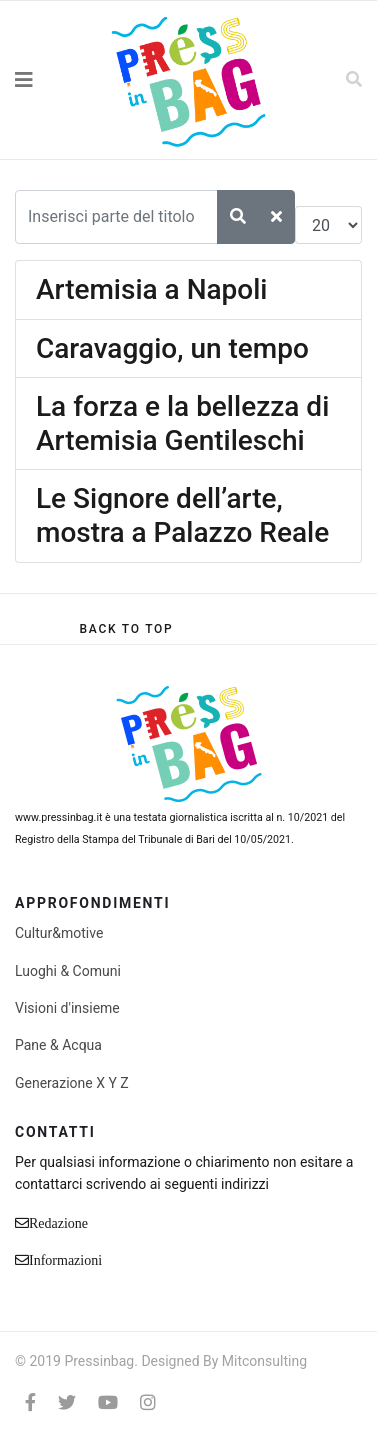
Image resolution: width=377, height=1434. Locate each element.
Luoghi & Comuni (68, 971)
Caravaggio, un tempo (172, 348)
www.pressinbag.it (58, 817)
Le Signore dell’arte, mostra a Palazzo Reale (182, 515)
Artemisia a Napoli (152, 289)
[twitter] (67, 1402)
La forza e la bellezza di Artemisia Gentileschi (182, 423)
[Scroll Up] (126, 629)
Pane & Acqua (58, 1045)
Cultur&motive (59, 933)
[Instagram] (148, 1402)
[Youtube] (108, 1402)
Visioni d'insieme (67, 1008)
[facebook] (30, 1402)
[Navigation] (47, 80)
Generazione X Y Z (72, 1083)
